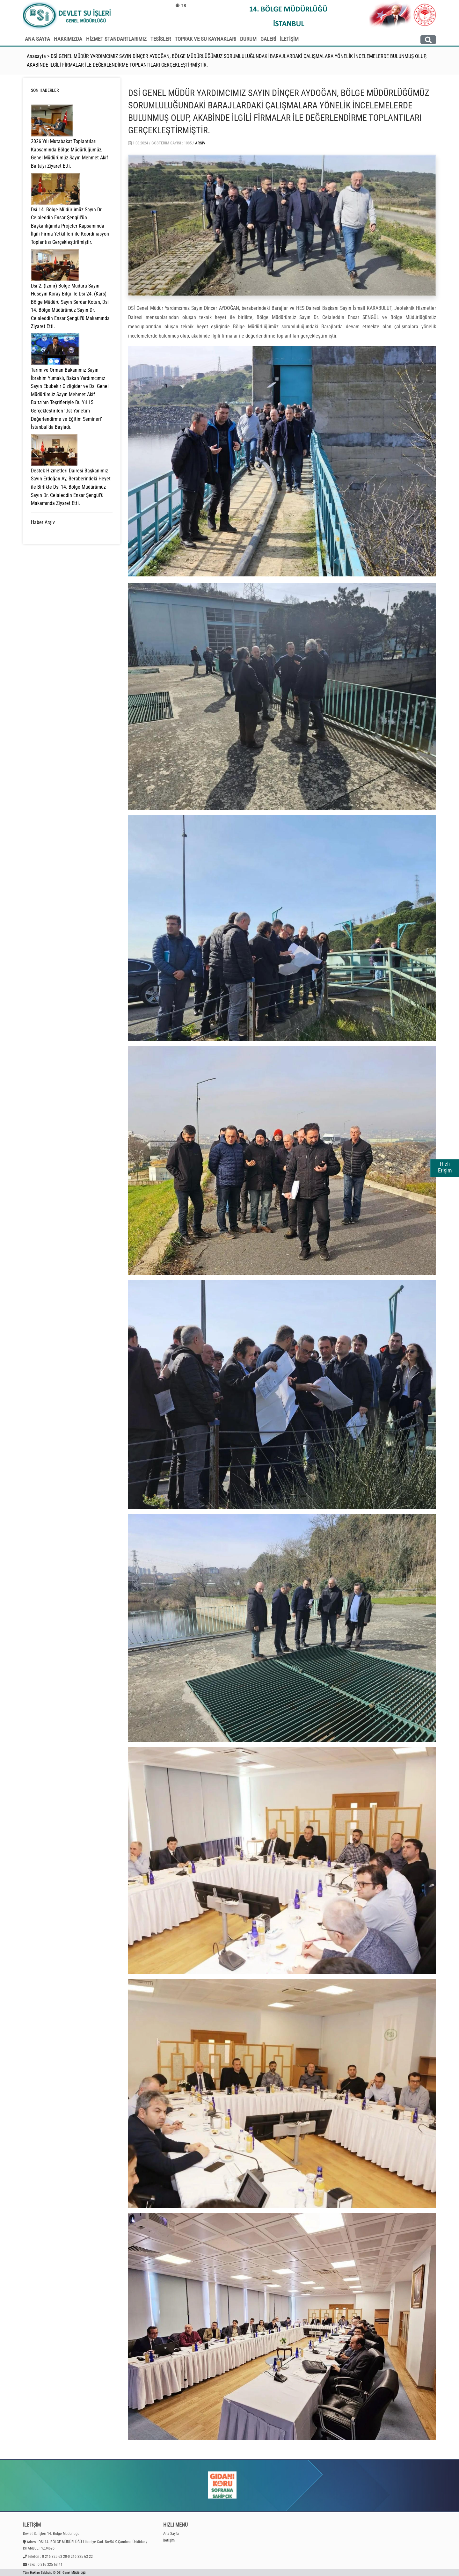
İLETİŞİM (289, 39)
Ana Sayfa (171, 2533)
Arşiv (200, 143)
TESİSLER (160, 39)
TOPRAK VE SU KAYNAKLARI (205, 39)
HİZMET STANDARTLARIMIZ (116, 39)
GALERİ (268, 39)
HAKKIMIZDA (68, 39)
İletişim (169, 2540)
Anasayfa (36, 56)
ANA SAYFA (37, 39)
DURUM (248, 39)
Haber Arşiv (43, 522)
